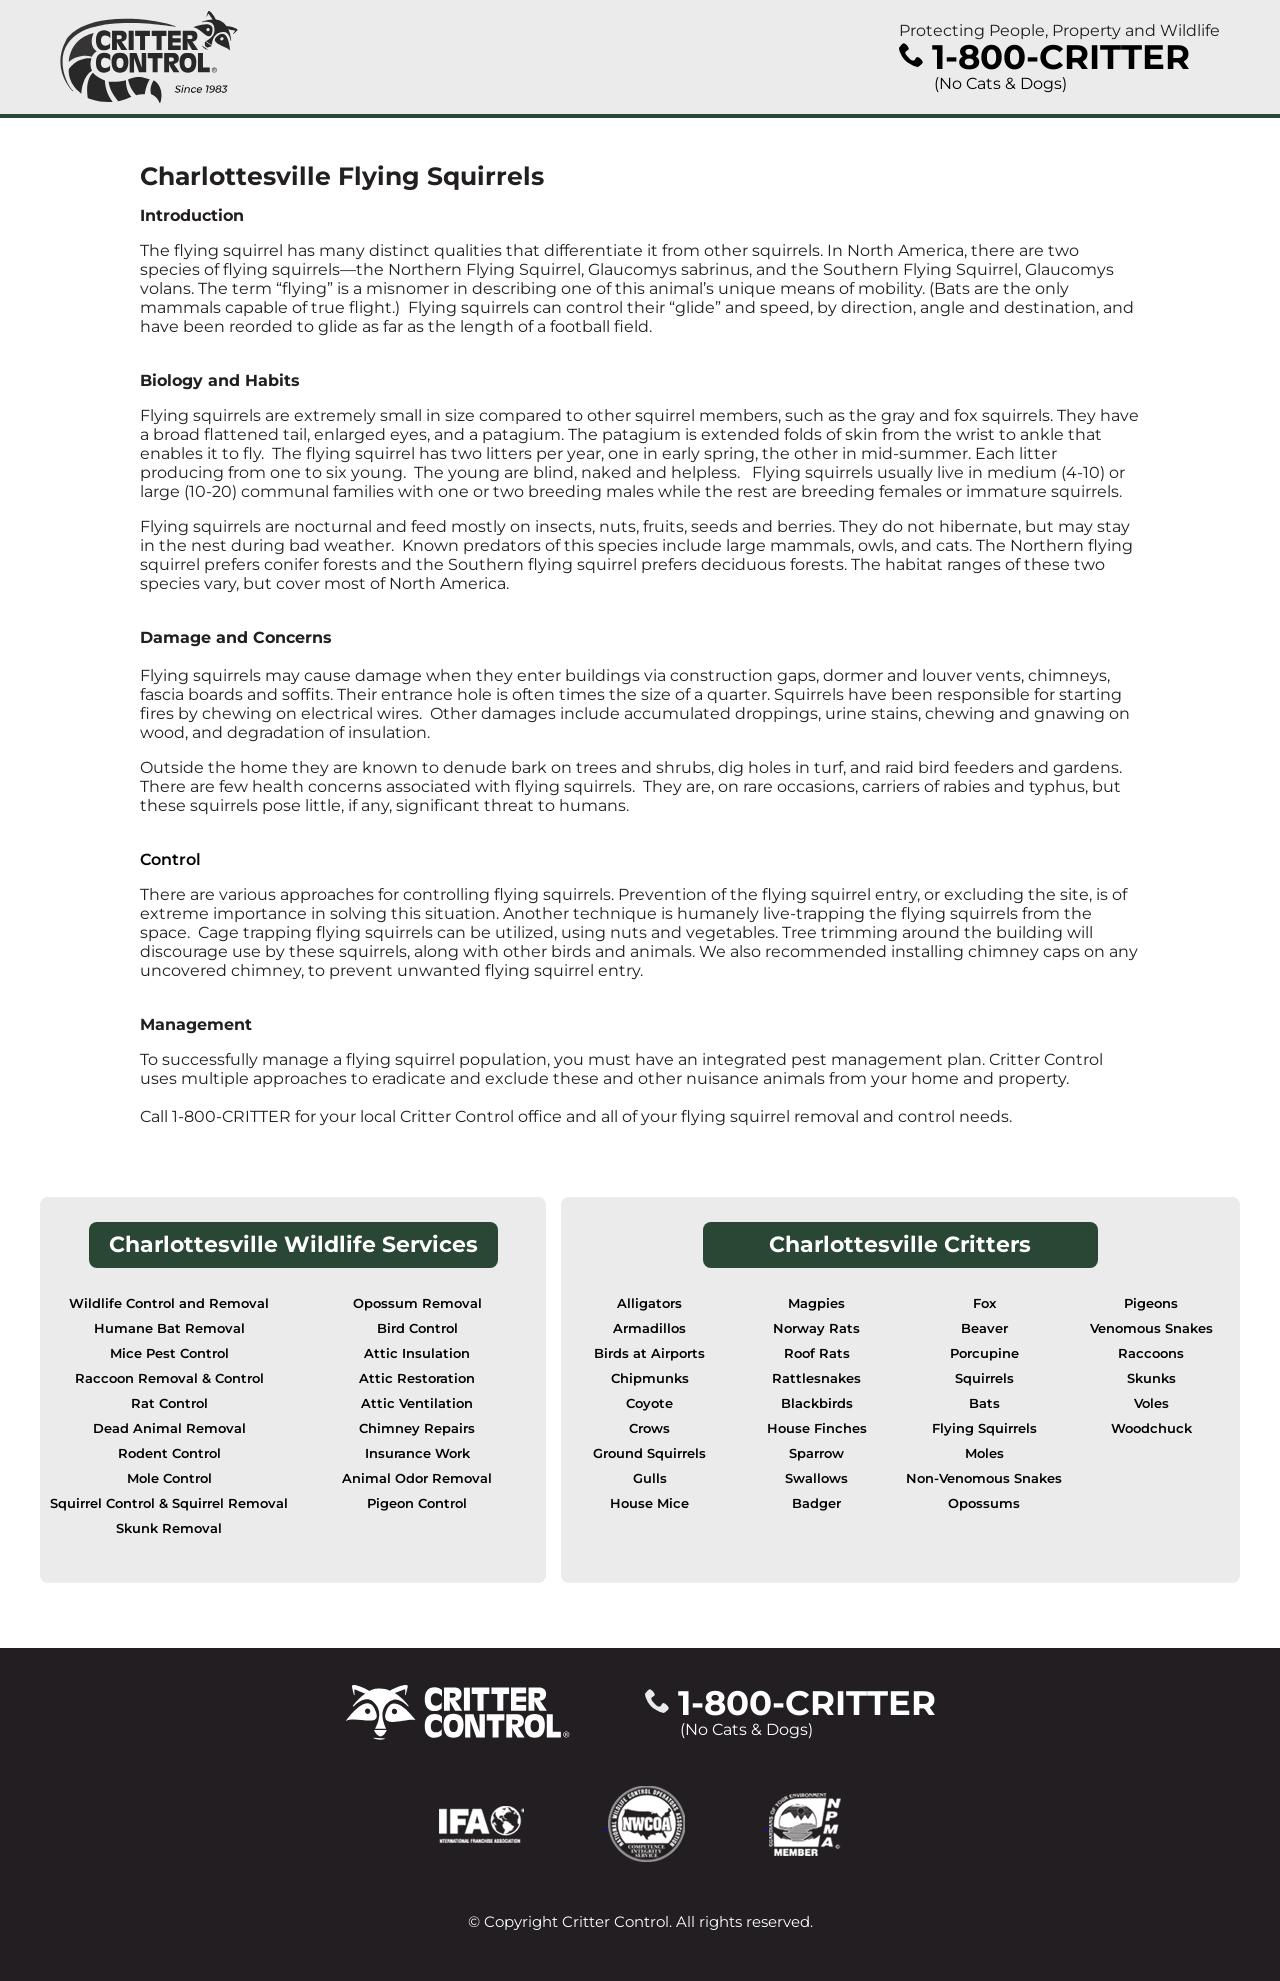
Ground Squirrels (649, 1453)
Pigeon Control (417, 1503)
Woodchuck (1151, 1428)
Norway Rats (816, 1328)
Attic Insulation (417, 1353)
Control (170, 859)
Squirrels (984, 1378)
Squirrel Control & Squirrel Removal (169, 1503)
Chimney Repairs (417, 1428)
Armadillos (649, 1328)
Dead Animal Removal (169, 1428)
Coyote (649, 1403)
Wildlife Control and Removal (169, 1303)
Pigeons (1151, 1303)
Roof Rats (817, 1353)
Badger (816, 1503)
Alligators (649, 1303)
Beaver (984, 1328)
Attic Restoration (417, 1378)
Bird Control (417, 1328)
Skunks (1151, 1378)
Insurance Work (417, 1453)
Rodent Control (169, 1453)
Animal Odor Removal (417, 1478)
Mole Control (169, 1478)
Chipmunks (650, 1378)
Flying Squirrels (984, 1428)
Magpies (816, 1303)
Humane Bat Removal (169, 1328)
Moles (984, 1453)
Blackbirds (817, 1403)
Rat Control (169, 1403)
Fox (984, 1303)
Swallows (816, 1478)
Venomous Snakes (1151, 1328)
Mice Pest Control (169, 1353)
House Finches (817, 1428)
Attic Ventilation (417, 1403)
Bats (984, 1403)
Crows (649, 1428)
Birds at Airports (649, 1353)
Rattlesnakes (816, 1378)
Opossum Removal (417, 1303)
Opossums (984, 1503)
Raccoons (1151, 1353)
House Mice (649, 1503)
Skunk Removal (169, 1528)
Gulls (650, 1478)
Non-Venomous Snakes (984, 1478)
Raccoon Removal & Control (169, 1378)
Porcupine (984, 1353)
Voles (1151, 1403)
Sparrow (816, 1453)
